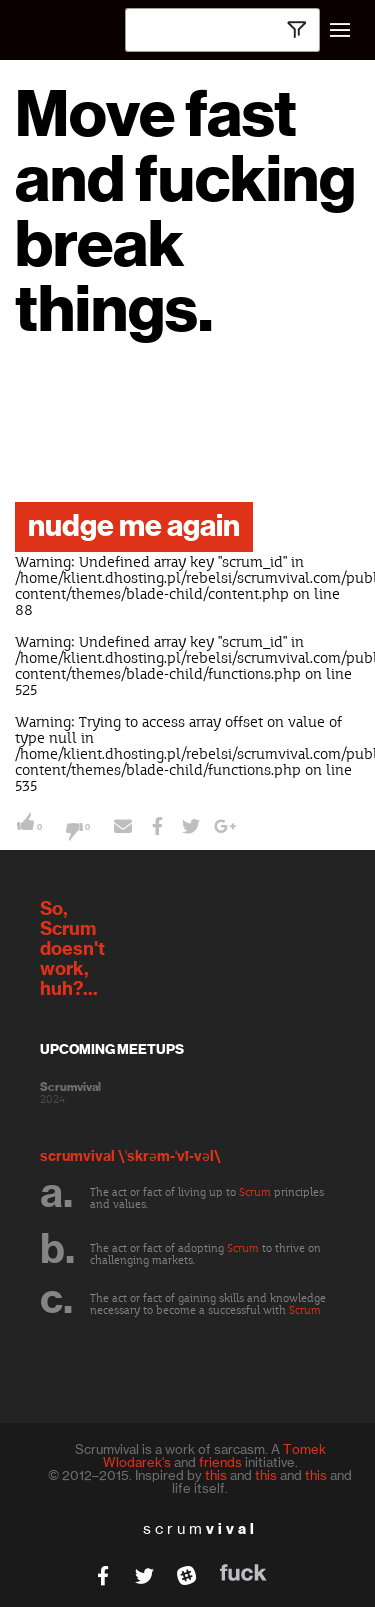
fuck (243, 1572)
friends (220, 1462)
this (216, 1475)
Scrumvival (70, 1087)
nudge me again (134, 527)
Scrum (255, 1193)
